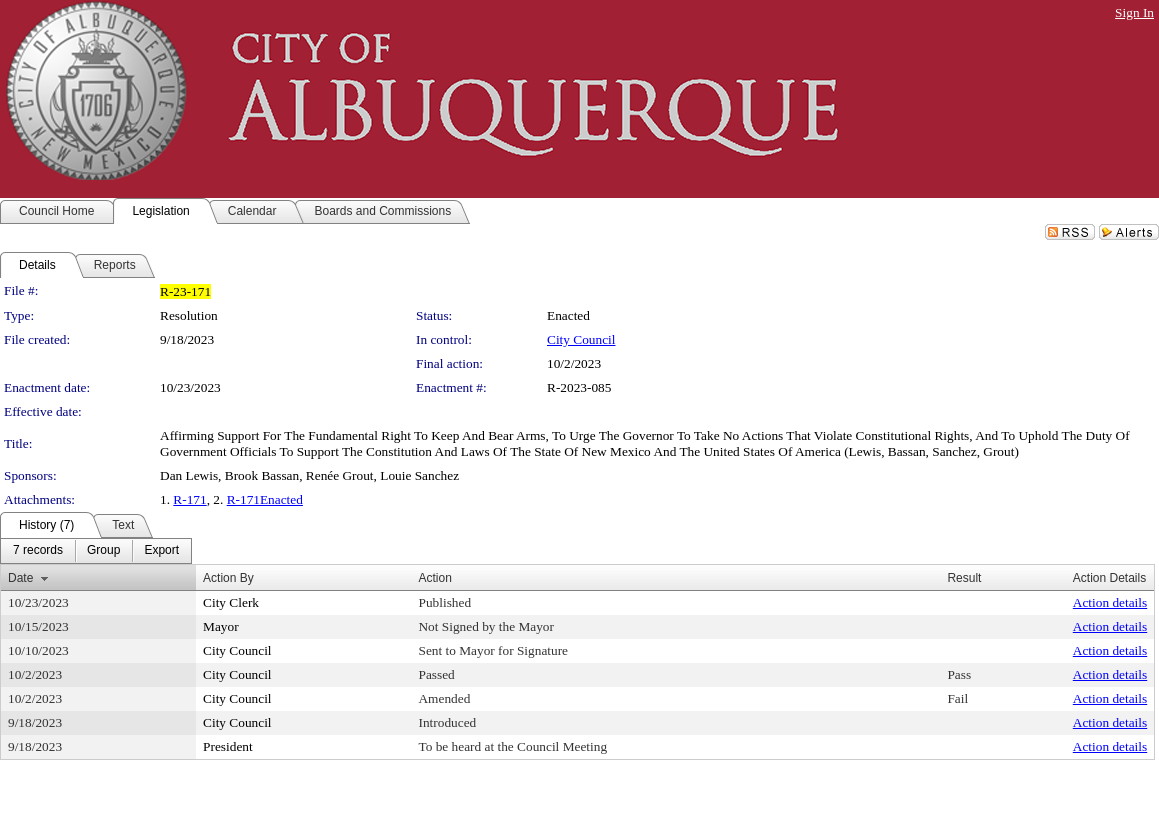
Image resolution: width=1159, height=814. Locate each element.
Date (20, 578)
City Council (581, 339)
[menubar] (96, 551)
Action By (228, 578)
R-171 (189, 499)
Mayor (221, 626)
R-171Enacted (265, 499)
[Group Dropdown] (103, 551)
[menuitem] (38, 551)
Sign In (1134, 12)
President (228, 746)
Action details (1110, 602)
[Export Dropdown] (161, 551)
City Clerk (231, 602)
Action (434, 578)
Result (964, 578)
